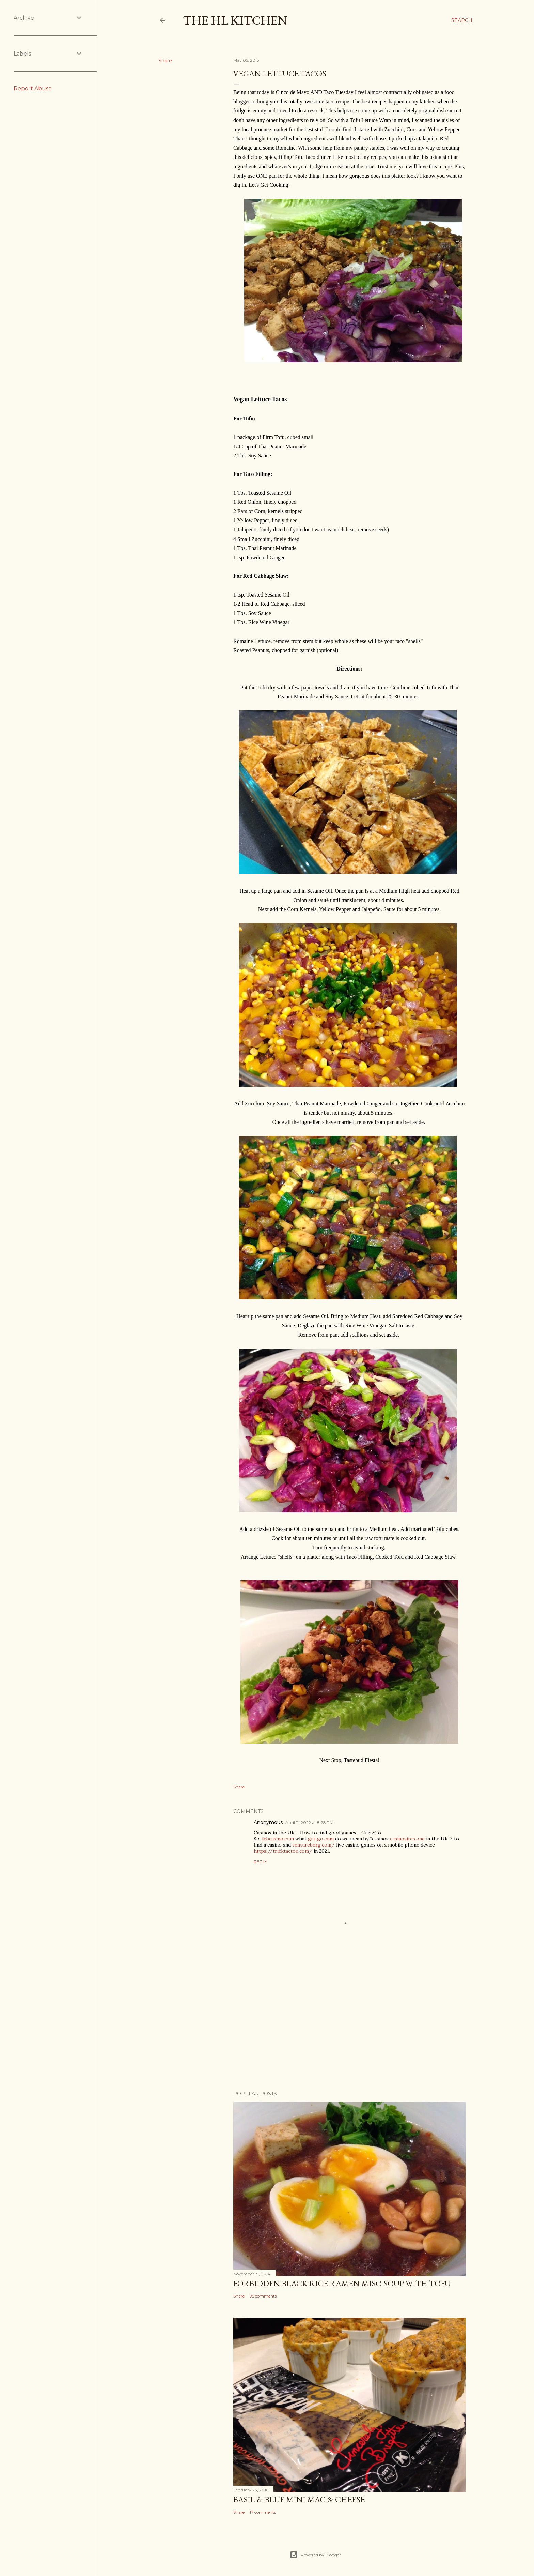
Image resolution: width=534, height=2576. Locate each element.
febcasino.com (278, 1839)
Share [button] (165, 61)
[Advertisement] (349, 2026)
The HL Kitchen (235, 20)
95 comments (263, 2296)
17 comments (263, 2512)
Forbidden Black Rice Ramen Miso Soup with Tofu (342, 2283)
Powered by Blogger (315, 2555)
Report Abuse (33, 88)
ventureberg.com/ (313, 1845)
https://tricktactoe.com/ (283, 1851)
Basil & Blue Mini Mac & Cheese (299, 2499)
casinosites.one (407, 1839)
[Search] (461, 20)
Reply (260, 1861)
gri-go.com (321, 1839)
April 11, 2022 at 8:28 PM (309, 1822)
